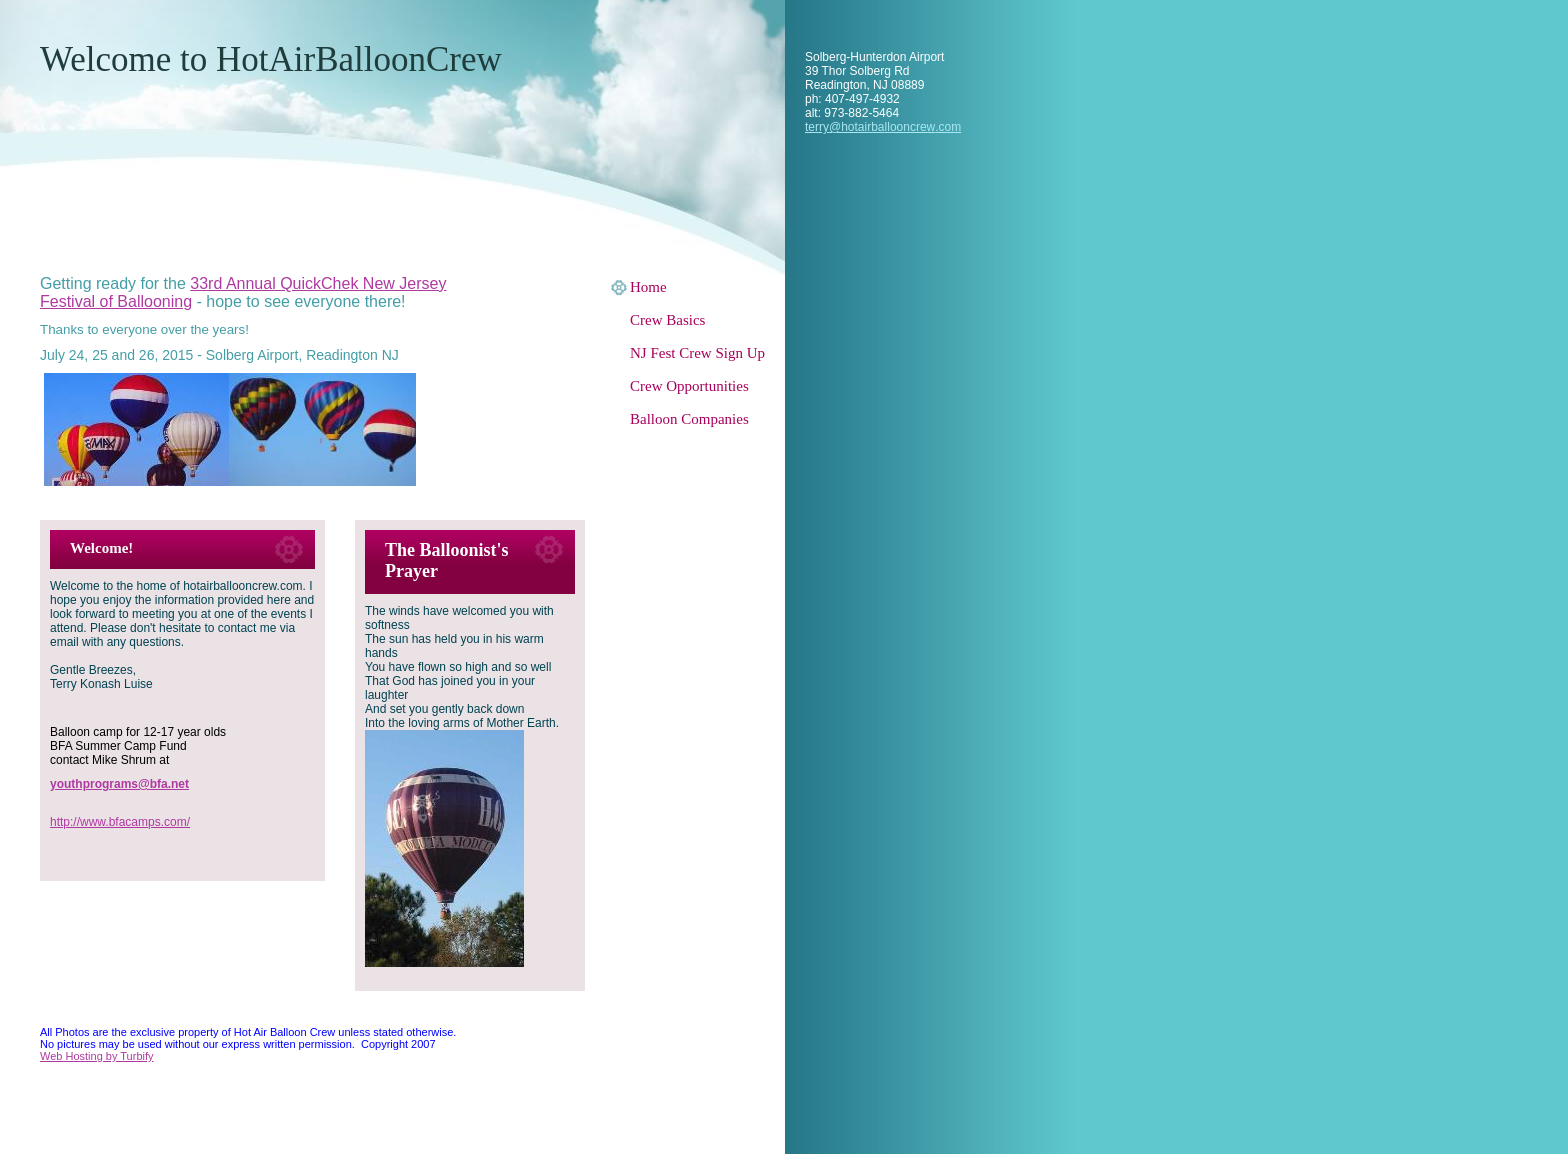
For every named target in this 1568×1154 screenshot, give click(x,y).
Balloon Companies (689, 419)
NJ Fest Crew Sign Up (697, 353)
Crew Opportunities (689, 386)
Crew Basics (667, 320)
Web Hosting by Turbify (97, 1056)
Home (648, 287)
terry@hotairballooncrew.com (883, 127)
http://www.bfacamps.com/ (120, 822)
